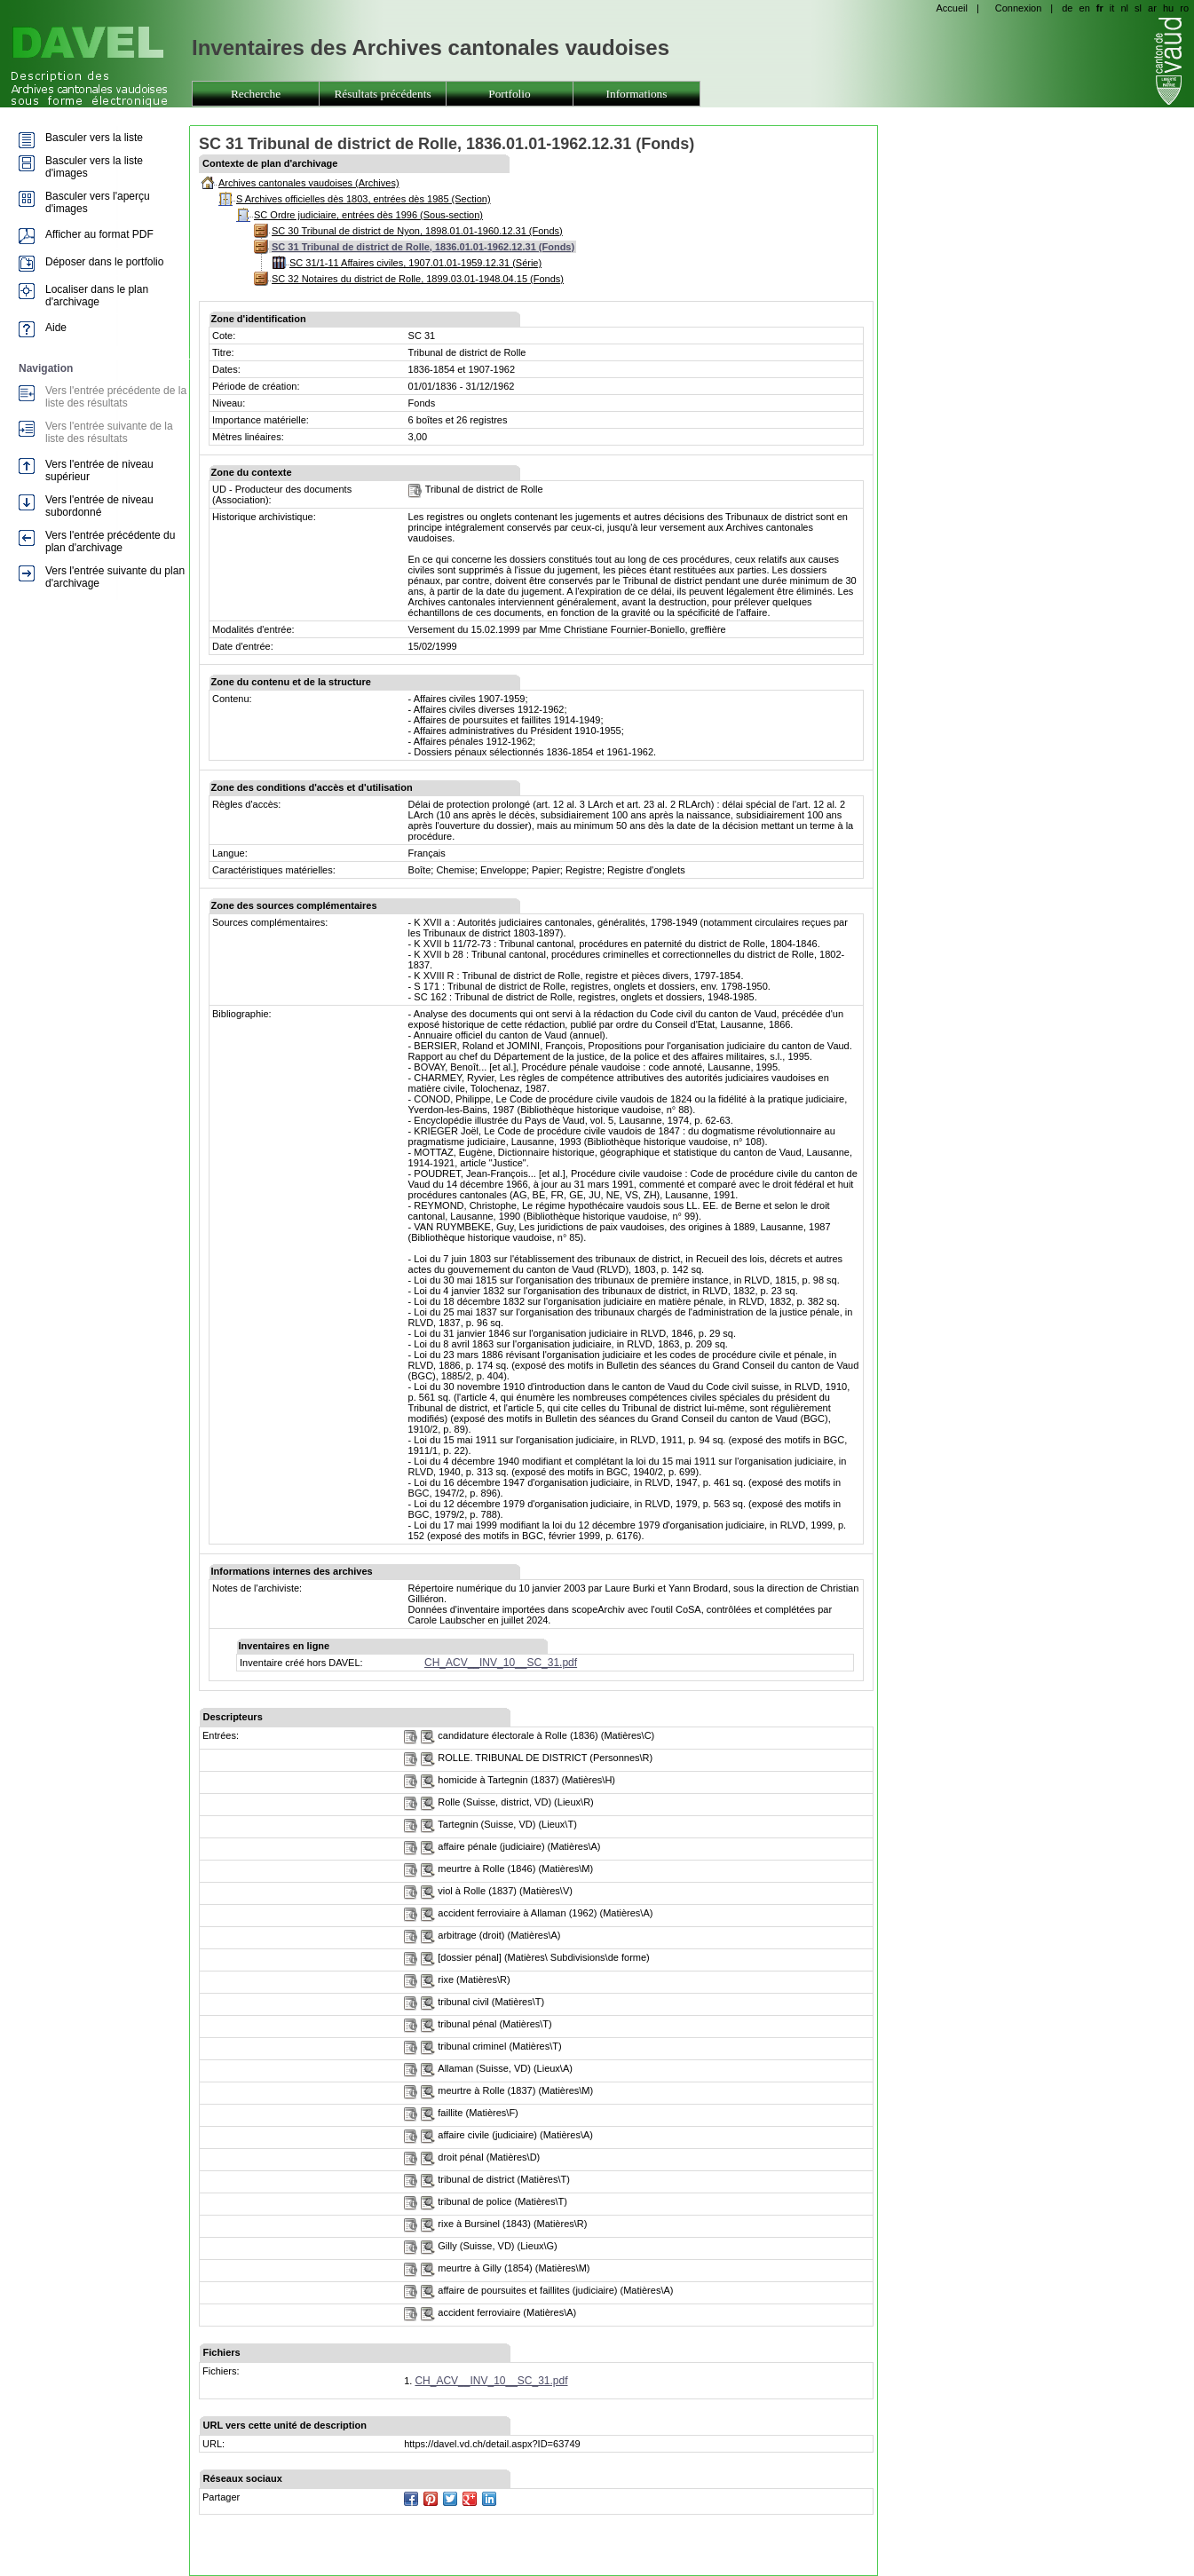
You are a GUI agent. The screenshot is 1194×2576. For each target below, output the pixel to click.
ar (1152, 8)
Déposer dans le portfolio (104, 262)
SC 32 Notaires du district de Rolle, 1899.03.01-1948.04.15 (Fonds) (418, 278)
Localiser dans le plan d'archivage (96, 295)
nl (1124, 8)
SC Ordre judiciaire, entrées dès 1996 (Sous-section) (368, 214)
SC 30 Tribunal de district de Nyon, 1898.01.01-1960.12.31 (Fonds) (417, 230)
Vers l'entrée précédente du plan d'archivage (110, 541)
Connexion (1018, 8)
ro (1184, 8)
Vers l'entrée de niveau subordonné (99, 506)
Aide (56, 327)
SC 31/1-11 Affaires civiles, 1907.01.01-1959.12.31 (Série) (415, 262)
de (1067, 8)
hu (1168, 8)
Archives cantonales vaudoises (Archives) (308, 183)
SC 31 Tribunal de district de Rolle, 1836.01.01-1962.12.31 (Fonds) (423, 246)
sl (1138, 8)
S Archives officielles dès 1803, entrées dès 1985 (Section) (363, 199)
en (1084, 8)
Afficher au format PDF (99, 234)
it (1112, 8)
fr (1099, 8)
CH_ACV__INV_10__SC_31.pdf (500, 1662)
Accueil (951, 8)
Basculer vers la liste (94, 137)
